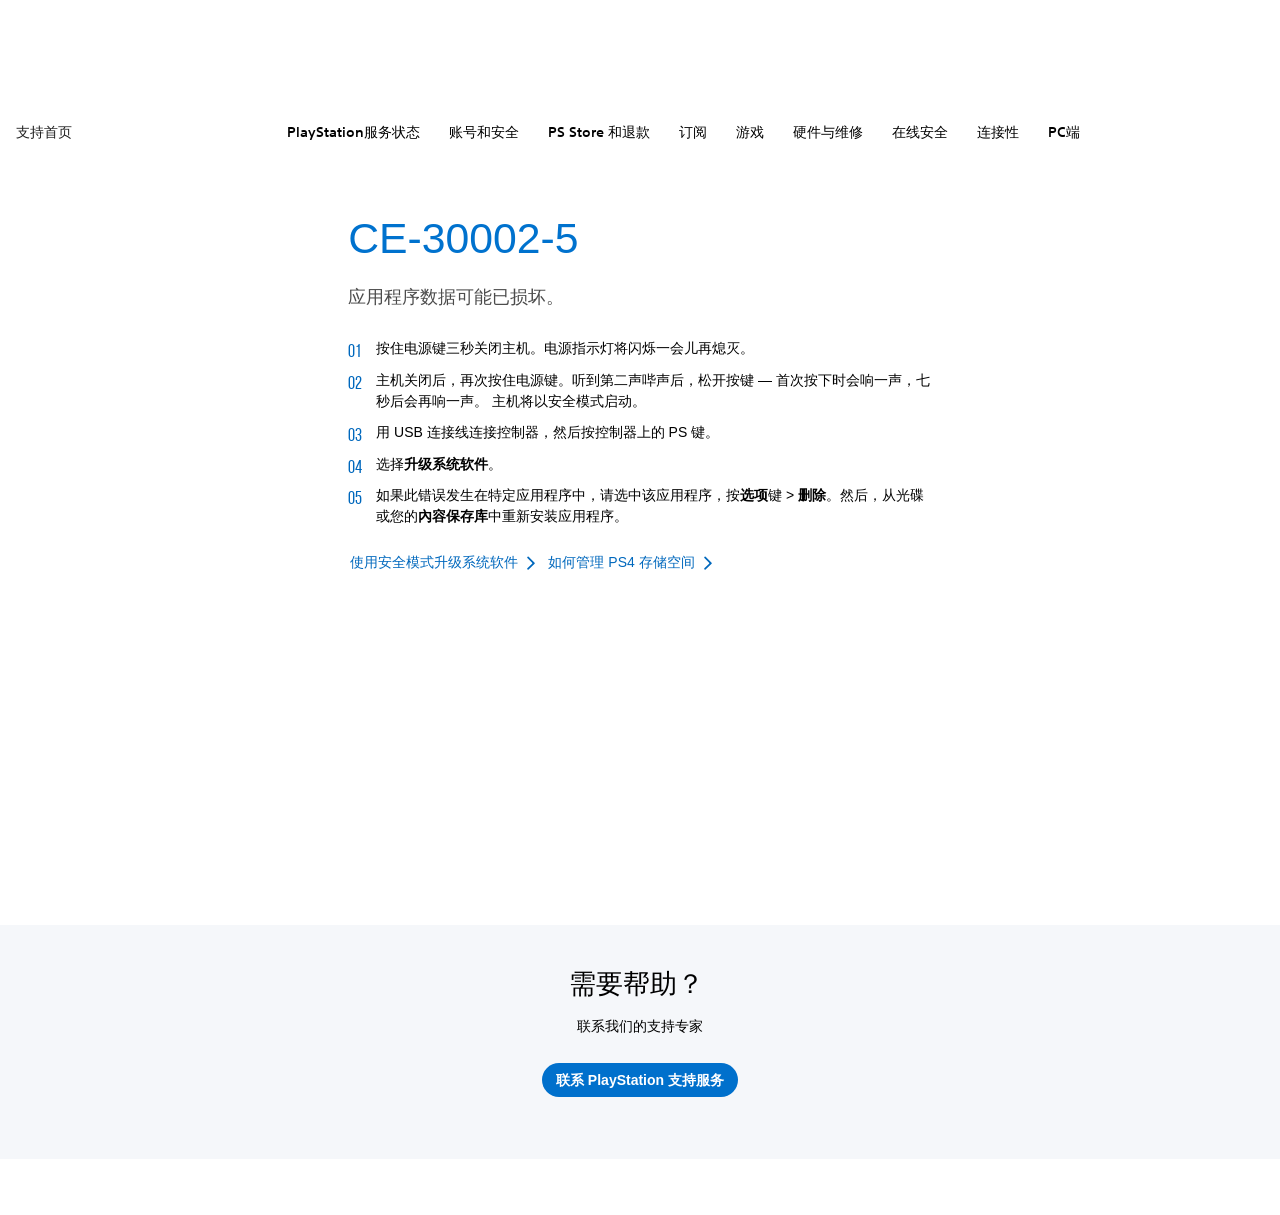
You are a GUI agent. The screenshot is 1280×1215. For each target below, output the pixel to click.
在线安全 (920, 132)
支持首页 (44, 132)
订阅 (693, 132)
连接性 (998, 132)
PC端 (1064, 132)
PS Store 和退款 (599, 132)
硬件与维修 (828, 132)
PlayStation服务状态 (353, 132)
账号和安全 (484, 132)
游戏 (750, 132)
